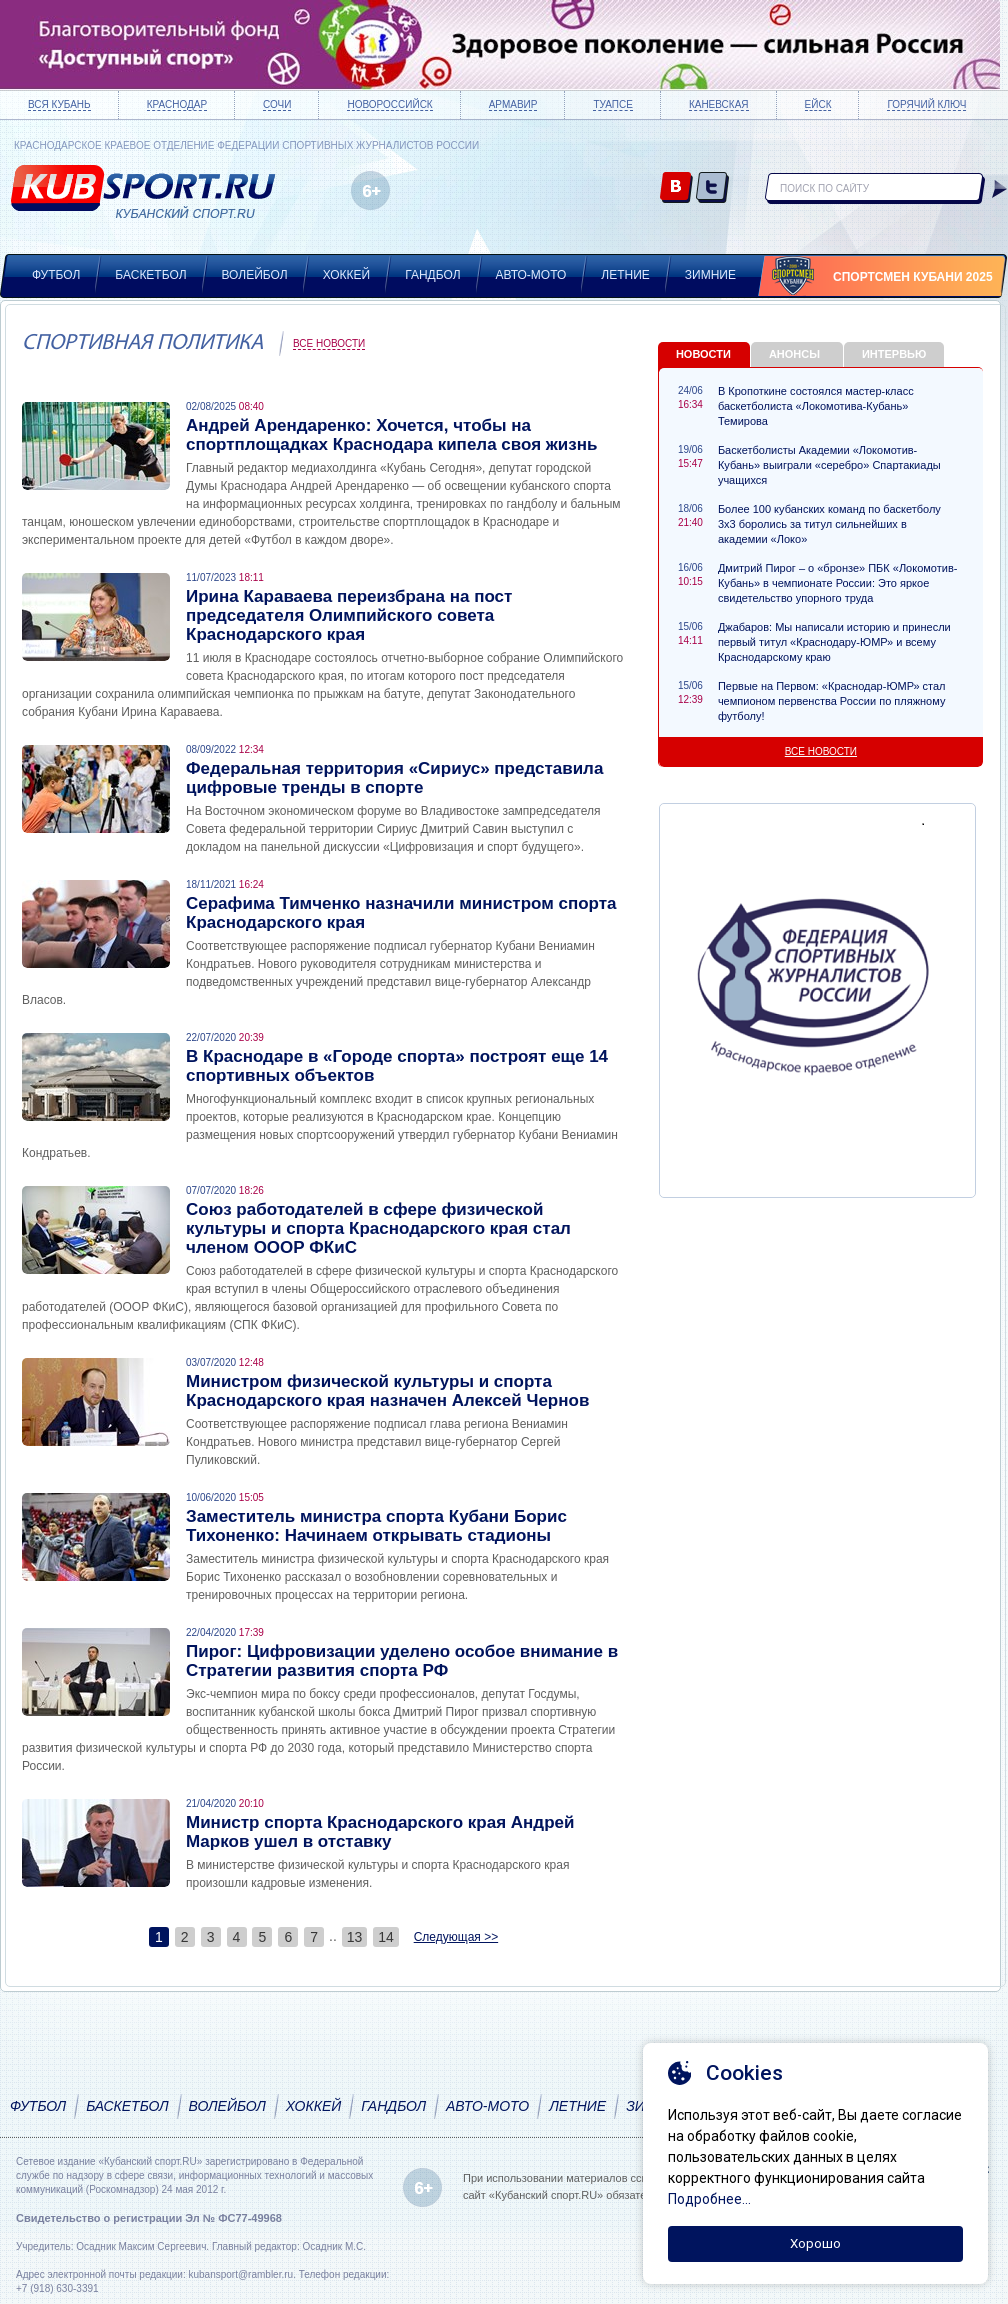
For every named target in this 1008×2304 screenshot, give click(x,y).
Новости (703, 354)
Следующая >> (456, 1937)
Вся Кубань (59, 104)
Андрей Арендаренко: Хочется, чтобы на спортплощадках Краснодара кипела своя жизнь (391, 435)
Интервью (894, 354)
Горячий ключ (926, 104)
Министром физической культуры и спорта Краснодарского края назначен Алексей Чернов (387, 1391)
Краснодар (177, 104)
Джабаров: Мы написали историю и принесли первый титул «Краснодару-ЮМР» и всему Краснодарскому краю (834, 642)
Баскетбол (150, 275)
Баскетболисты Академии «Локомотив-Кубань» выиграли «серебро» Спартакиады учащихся (829, 465)
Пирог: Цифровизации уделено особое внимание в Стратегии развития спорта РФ (402, 1661)
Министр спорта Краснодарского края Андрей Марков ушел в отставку (380, 1832)
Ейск (818, 104)
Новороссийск (389, 104)
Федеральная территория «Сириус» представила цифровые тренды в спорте (394, 778)
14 (386, 1937)
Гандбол (432, 275)
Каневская (719, 104)
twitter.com (712, 188)
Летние (625, 275)
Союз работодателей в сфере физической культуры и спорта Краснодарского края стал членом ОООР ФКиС (378, 1228)
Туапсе (612, 104)
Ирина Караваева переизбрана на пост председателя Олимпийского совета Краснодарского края (349, 615)
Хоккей (347, 275)
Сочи (277, 104)
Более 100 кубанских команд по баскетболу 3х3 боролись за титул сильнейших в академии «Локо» (829, 524)
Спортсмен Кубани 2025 (913, 277)
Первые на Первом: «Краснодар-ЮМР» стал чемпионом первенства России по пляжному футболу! (832, 701)
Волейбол (255, 275)
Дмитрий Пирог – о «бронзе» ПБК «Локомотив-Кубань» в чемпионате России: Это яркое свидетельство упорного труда (838, 583)
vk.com (676, 188)
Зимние (710, 275)
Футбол (56, 275)
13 (355, 1937)
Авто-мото (531, 275)
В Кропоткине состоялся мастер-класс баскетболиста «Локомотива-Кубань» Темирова (816, 406)
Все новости (329, 343)
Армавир (513, 104)
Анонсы (794, 354)
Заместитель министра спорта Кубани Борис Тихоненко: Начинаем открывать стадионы (376, 1526)
